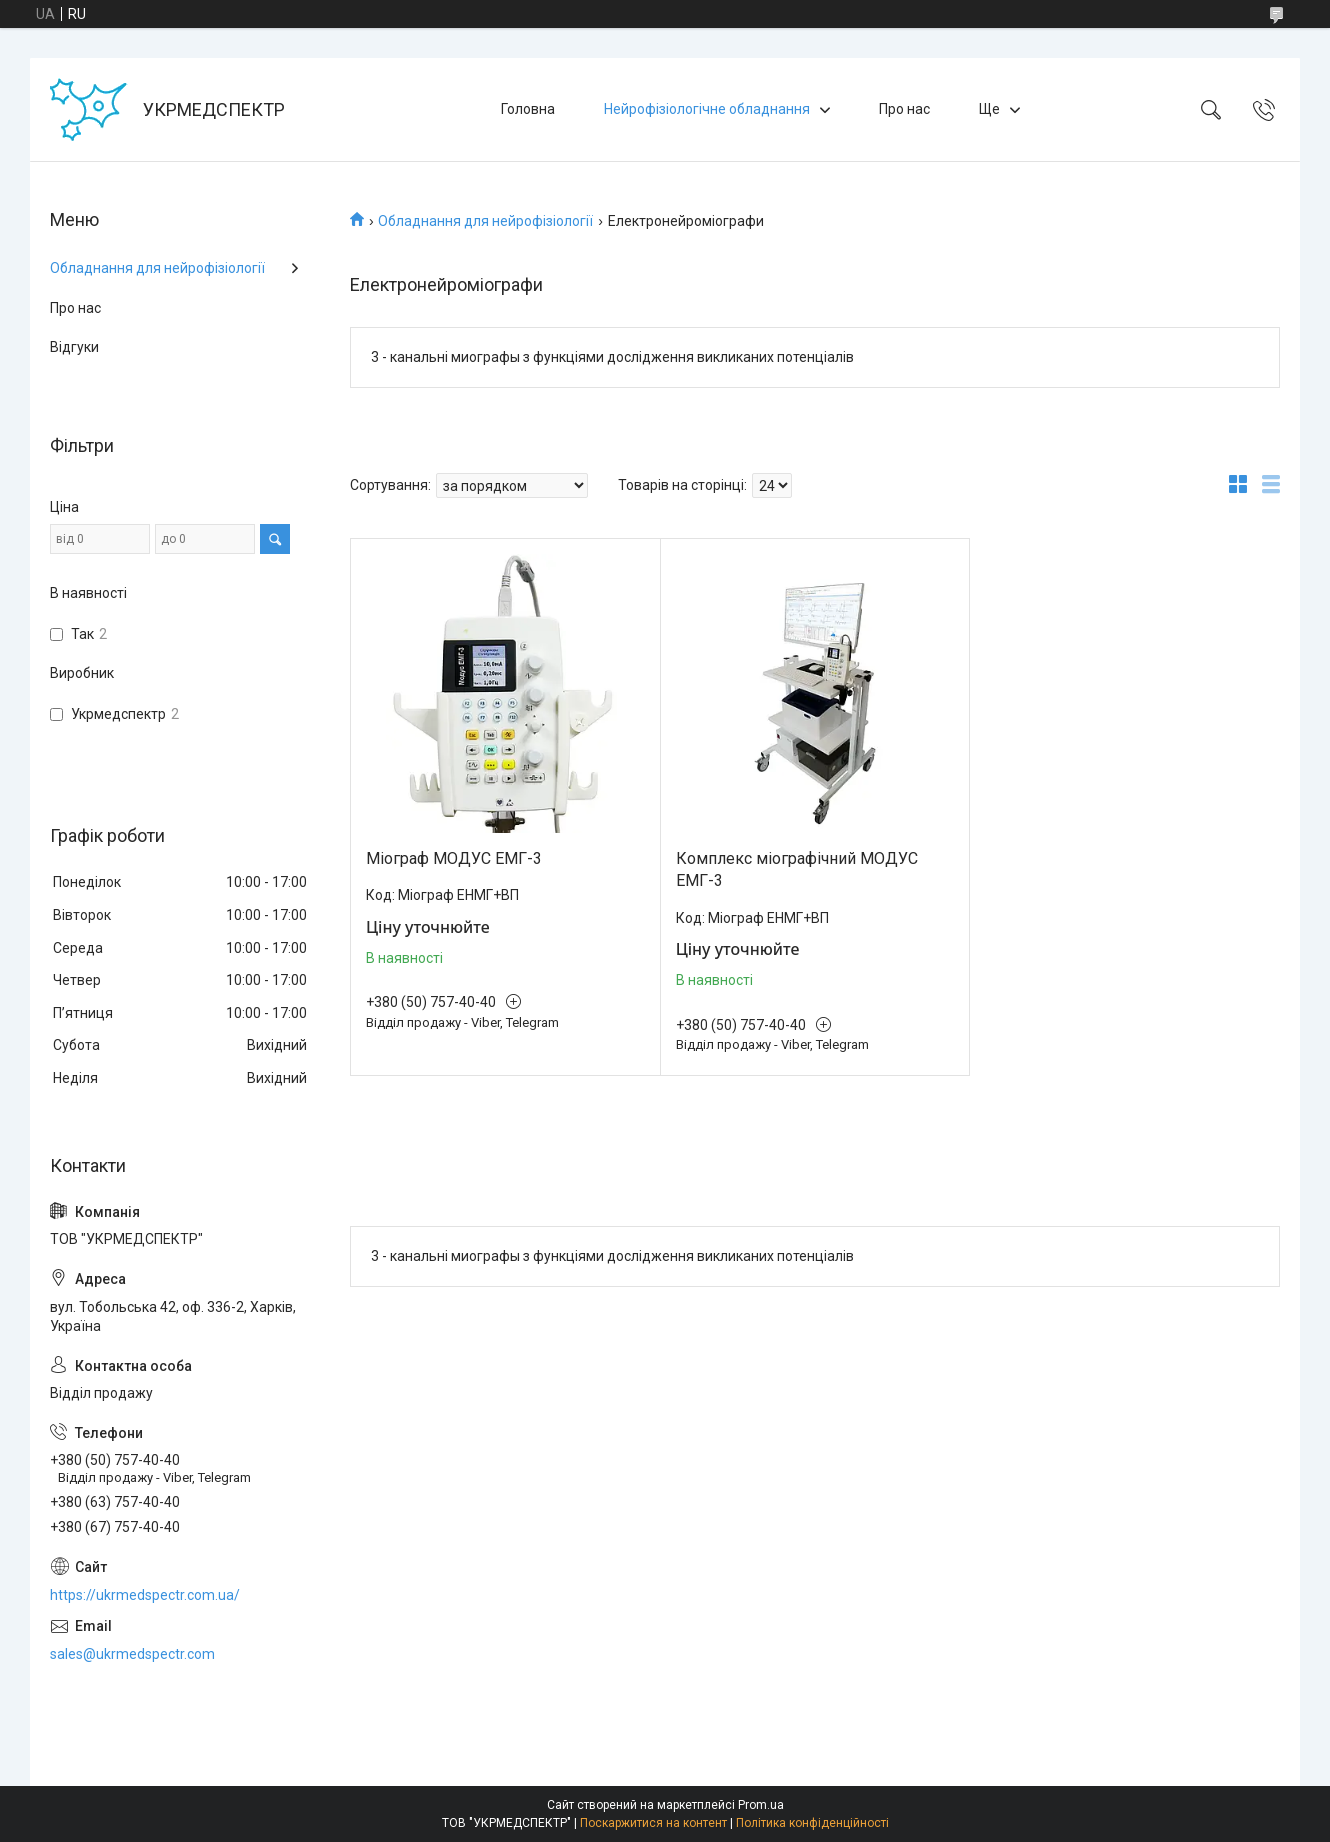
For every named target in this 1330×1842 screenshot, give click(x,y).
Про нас (904, 109)
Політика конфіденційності (812, 1823)
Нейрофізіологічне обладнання (707, 109)
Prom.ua (761, 1805)
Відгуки (74, 347)
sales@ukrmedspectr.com (132, 1654)
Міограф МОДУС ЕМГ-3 (454, 858)
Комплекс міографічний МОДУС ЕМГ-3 (797, 869)
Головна (528, 109)
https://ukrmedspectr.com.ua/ (145, 1595)
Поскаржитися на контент (653, 1823)
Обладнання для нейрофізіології (485, 221)
